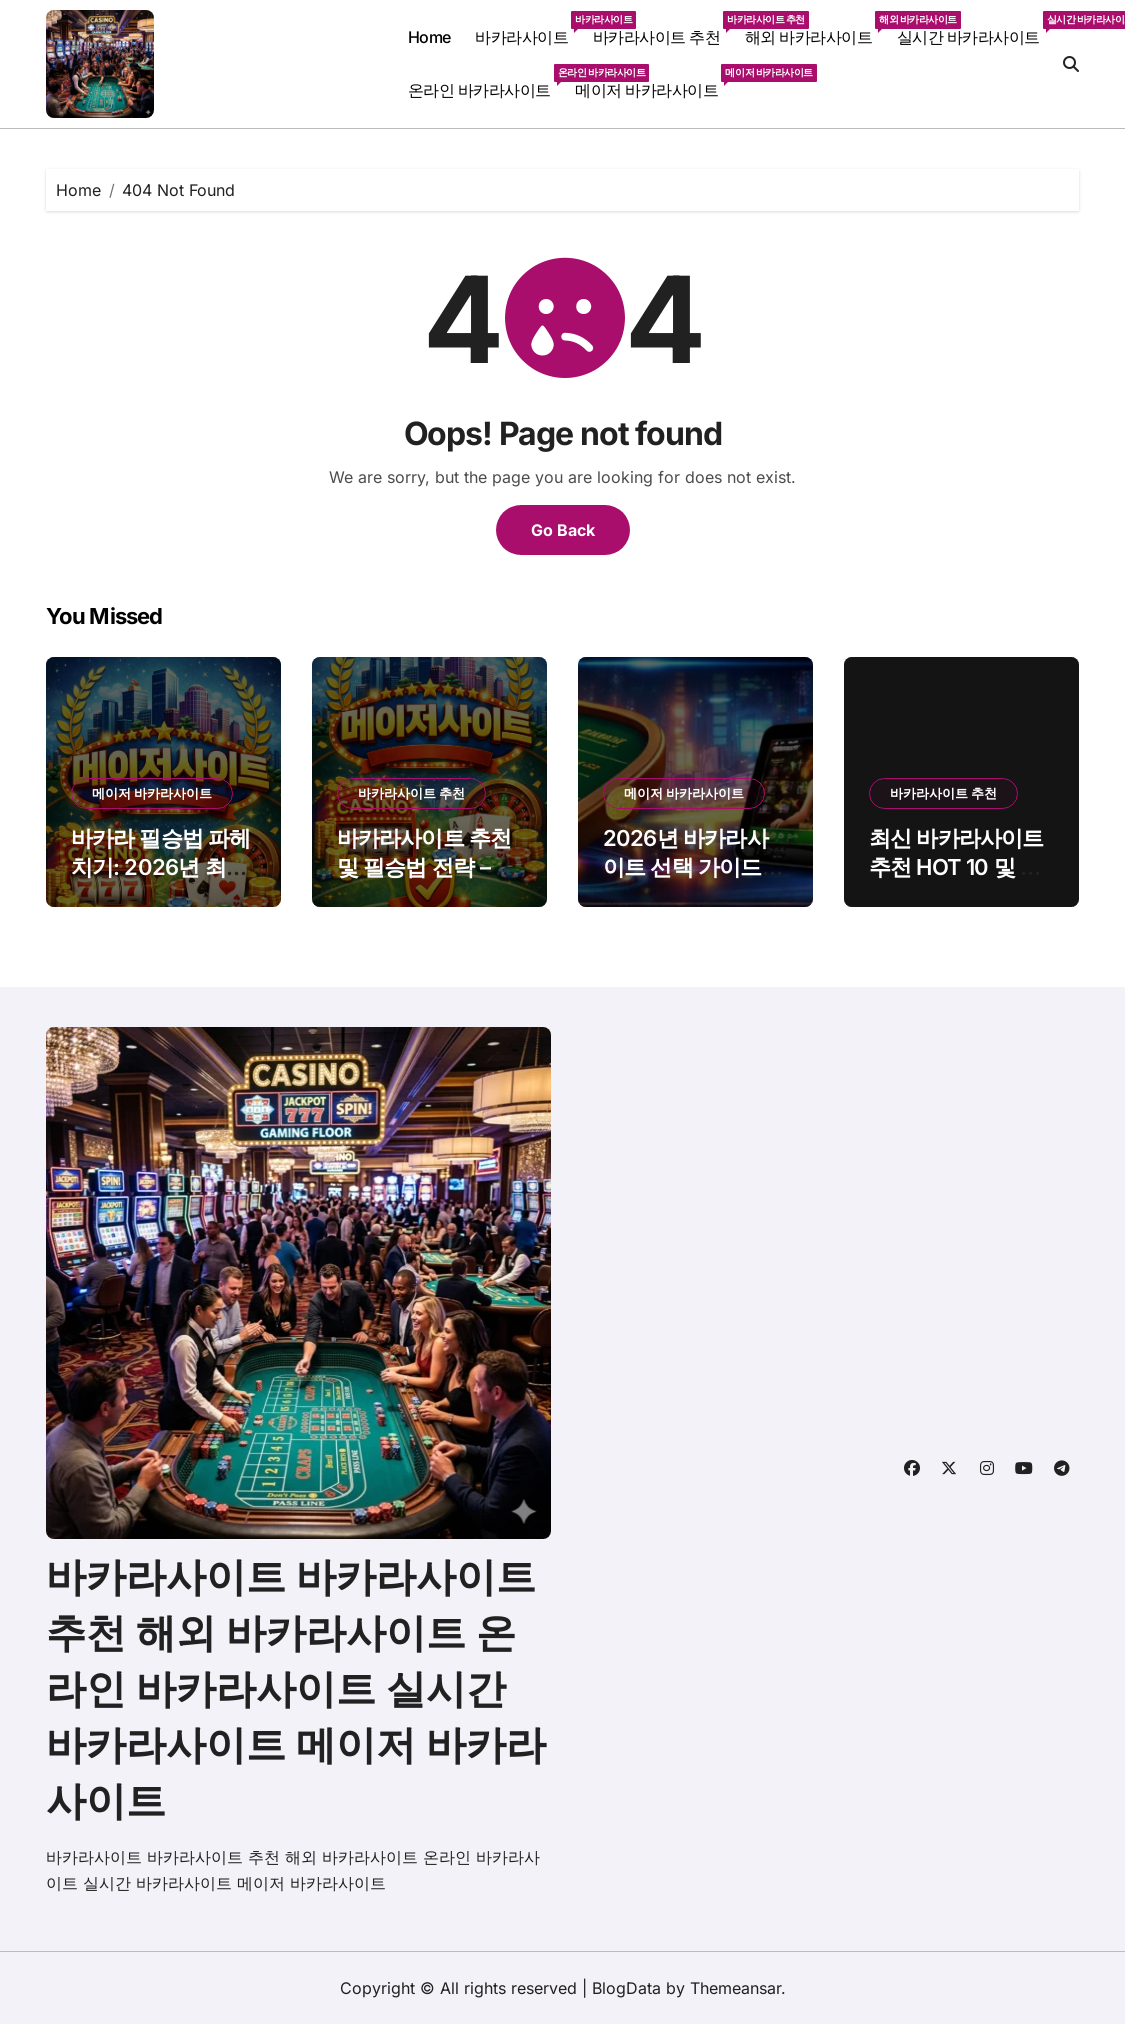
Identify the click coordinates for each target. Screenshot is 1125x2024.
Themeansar (735, 1988)
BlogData (626, 1988)
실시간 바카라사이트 (974, 29)
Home (429, 37)
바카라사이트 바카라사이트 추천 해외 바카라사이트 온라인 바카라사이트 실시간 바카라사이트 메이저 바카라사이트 (296, 1688)
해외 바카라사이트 (815, 29)
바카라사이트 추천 (663, 29)
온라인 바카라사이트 (485, 82)
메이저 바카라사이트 (652, 82)
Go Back (563, 530)
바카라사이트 (527, 29)
